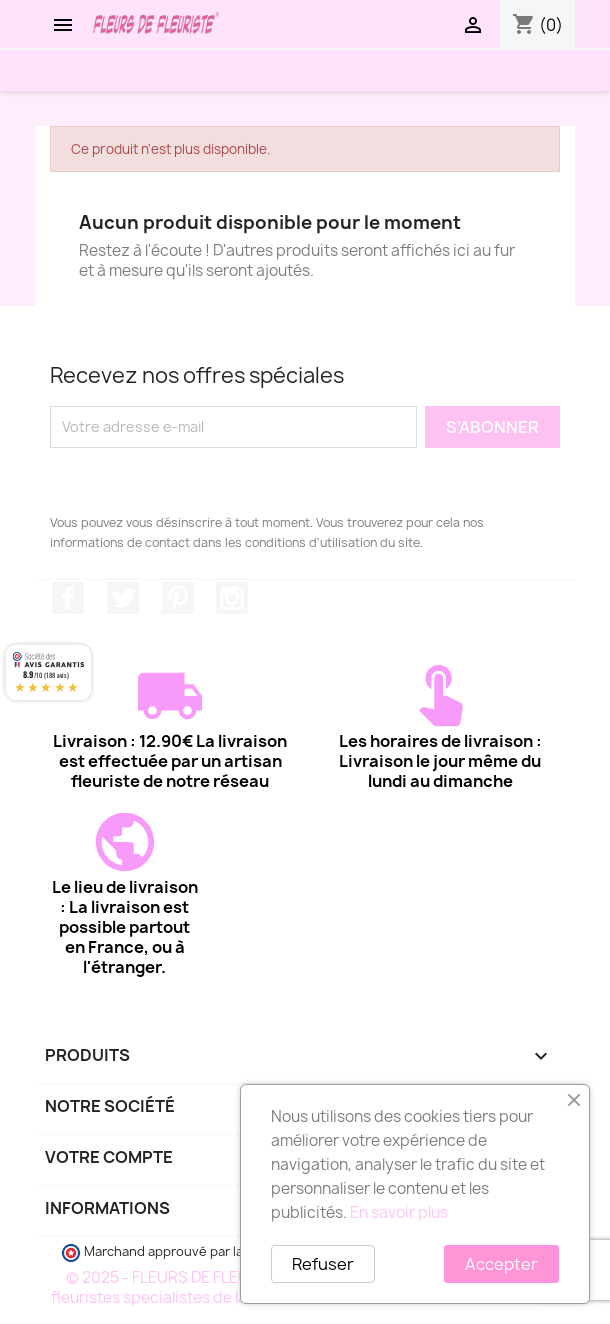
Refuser (323, 1264)
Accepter (501, 1264)
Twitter (123, 598)
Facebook (68, 598)
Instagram (232, 598)
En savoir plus (399, 1212)
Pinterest (178, 598)
